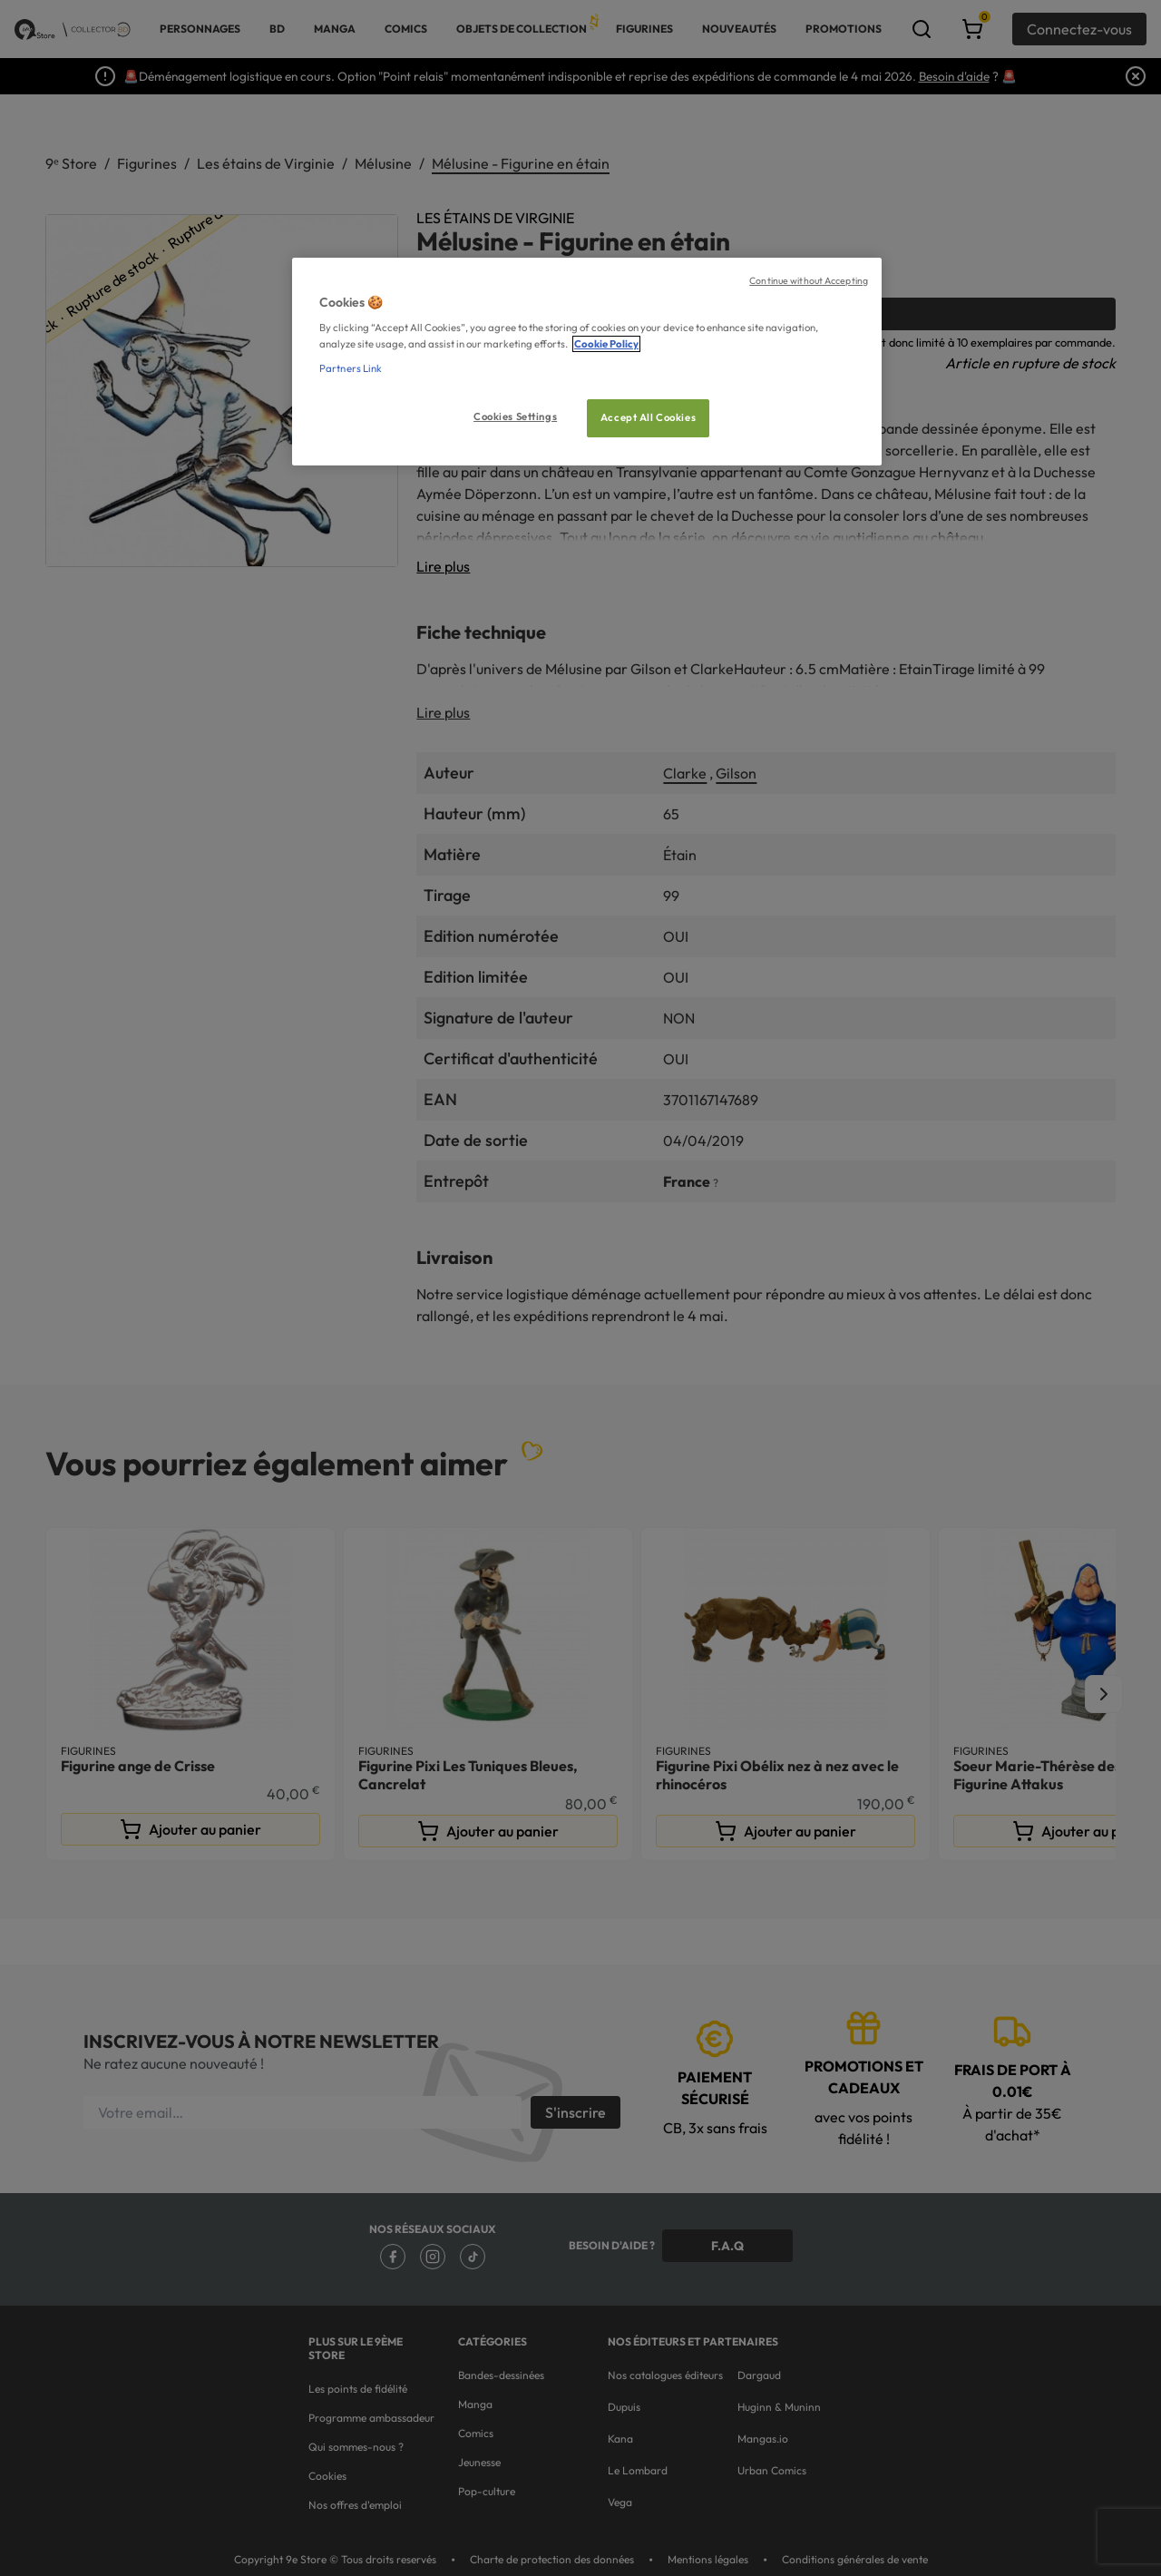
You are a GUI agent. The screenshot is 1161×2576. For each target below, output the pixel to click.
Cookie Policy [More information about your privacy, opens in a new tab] (606, 344)
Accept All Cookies (648, 417)
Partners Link (350, 368)
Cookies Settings (515, 416)
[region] (587, 361)
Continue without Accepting (808, 280)
